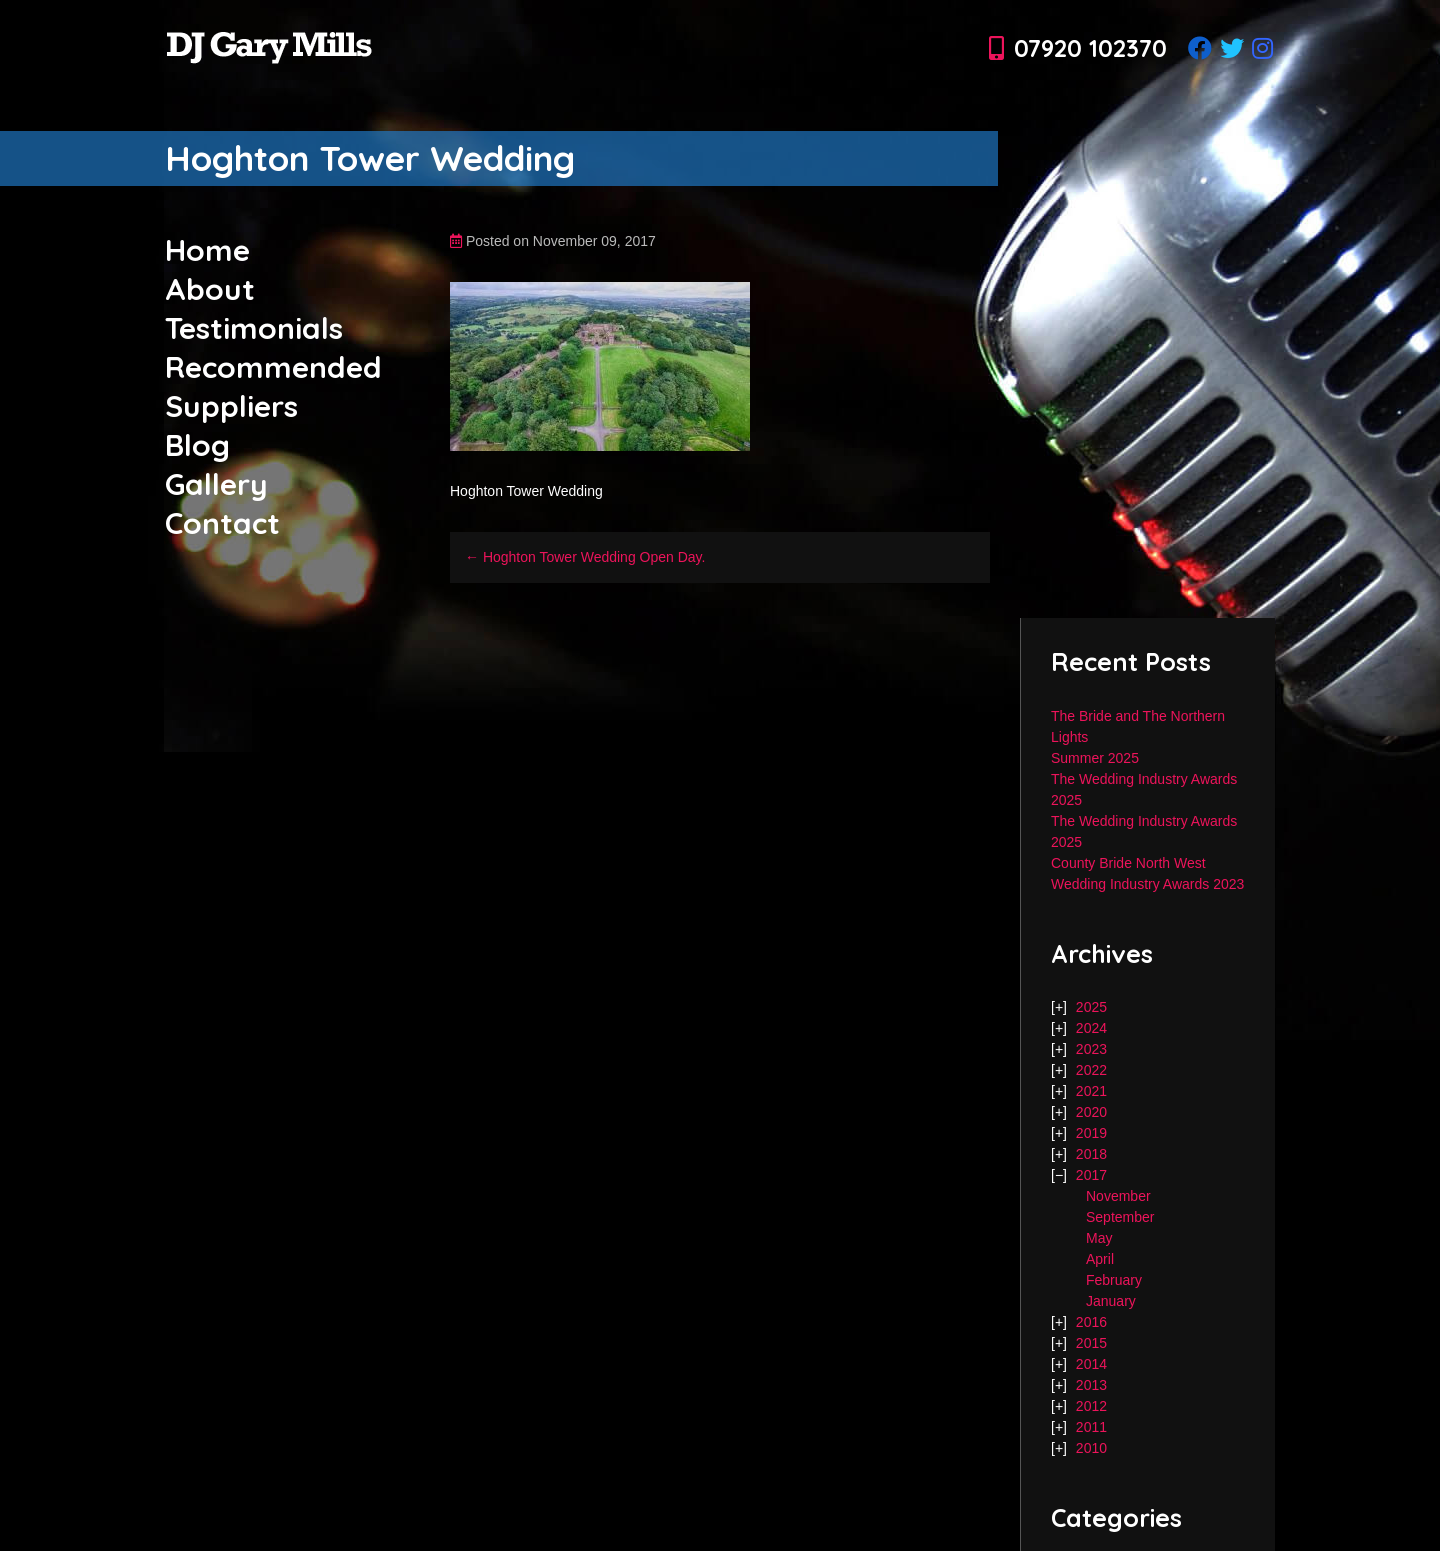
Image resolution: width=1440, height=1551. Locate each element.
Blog (197, 445)
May (1099, 1238)
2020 (1091, 1112)
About (210, 289)
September (1120, 1217)
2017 (1091, 1175)
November (1118, 1196)
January (1111, 1301)
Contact (222, 523)
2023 (1091, 1049)
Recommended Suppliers (273, 386)
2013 (1091, 1385)
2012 (1091, 1406)
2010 (1091, 1448)
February (1114, 1280)
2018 (1091, 1154)
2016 (1091, 1322)
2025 (1091, 1007)
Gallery (216, 484)
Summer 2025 (1095, 758)
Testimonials (254, 328)
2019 (1091, 1133)
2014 (1091, 1364)
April (1100, 1259)
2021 (1091, 1091)
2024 (1091, 1028)
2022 (1091, 1070)
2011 (1091, 1427)
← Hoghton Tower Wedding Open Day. (585, 557)
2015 (1091, 1343)
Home (207, 250)
